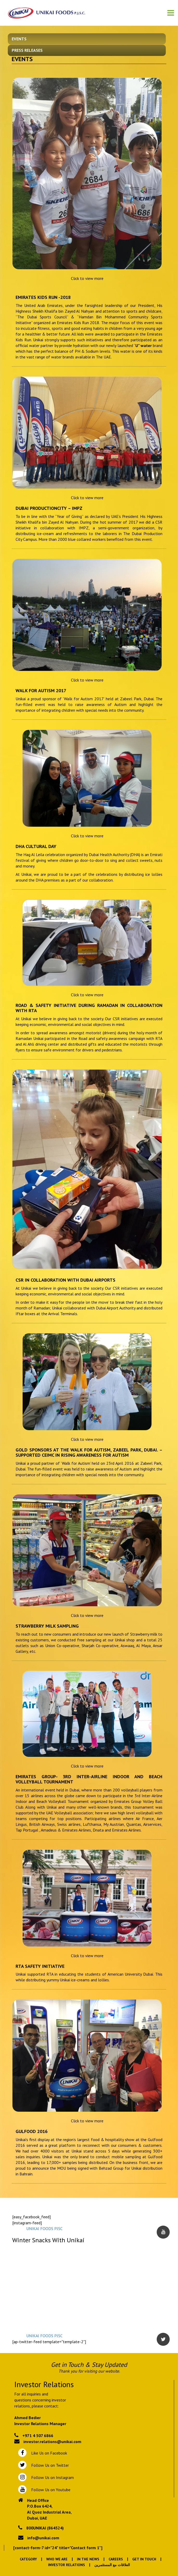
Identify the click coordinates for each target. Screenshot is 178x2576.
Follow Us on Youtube (49, 2489)
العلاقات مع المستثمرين (112, 2564)
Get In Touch (144, 2559)
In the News (88, 2559)
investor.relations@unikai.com (52, 2441)
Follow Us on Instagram (52, 2477)
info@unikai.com (43, 2537)
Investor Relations (66, 2564)
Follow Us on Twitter (49, 2465)
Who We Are (57, 2559)
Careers (116, 2559)
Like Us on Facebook (48, 2453)
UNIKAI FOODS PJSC (44, 2228)
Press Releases (27, 50)
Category (28, 2559)
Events (19, 38)
